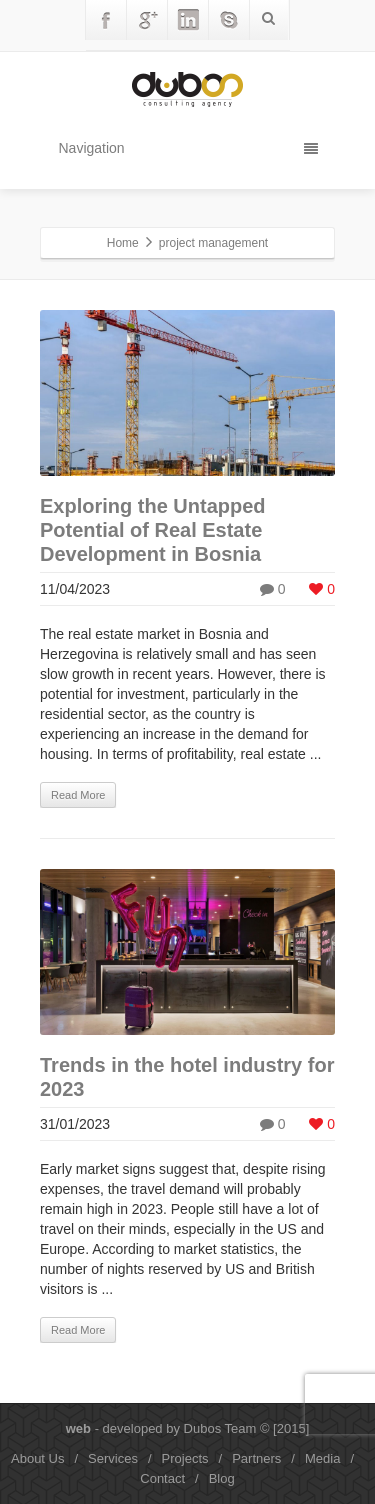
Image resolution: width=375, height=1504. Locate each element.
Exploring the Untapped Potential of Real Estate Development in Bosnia (153, 530)
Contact (162, 1478)
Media (322, 1458)
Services (113, 1458)
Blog (222, 1478)
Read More (78, 795)
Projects (185, 1458)
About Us (37, 1458)
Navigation (188, 148)
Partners (256, 1458)
